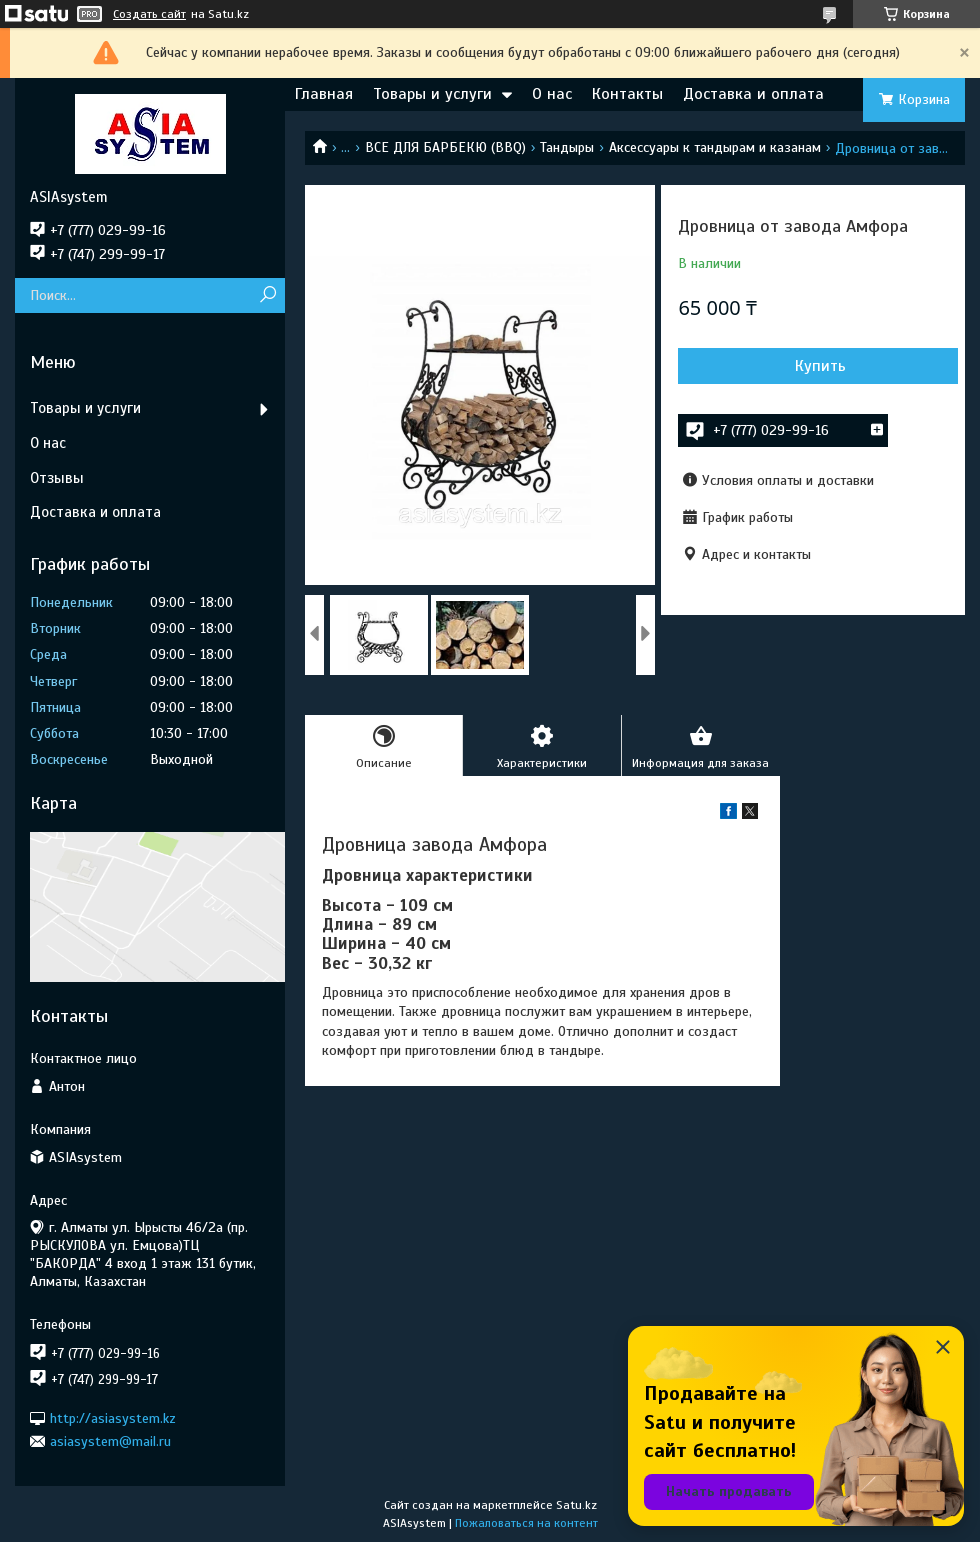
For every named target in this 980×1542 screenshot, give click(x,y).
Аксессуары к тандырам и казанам (715, 147)
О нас (552, 94)
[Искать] (267, 295)
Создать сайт (149, 14)
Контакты (627, 94)
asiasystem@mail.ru (110, 1441)
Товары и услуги (432, 94)
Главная (324, 94)
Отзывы (57, 478)
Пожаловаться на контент (526, 1523)
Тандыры (567, 147)
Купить (820, 366)
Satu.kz (576, 1505)
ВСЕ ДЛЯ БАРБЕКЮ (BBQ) (445, 147)
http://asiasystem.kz (113, 1417)
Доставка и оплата (753, 94)
